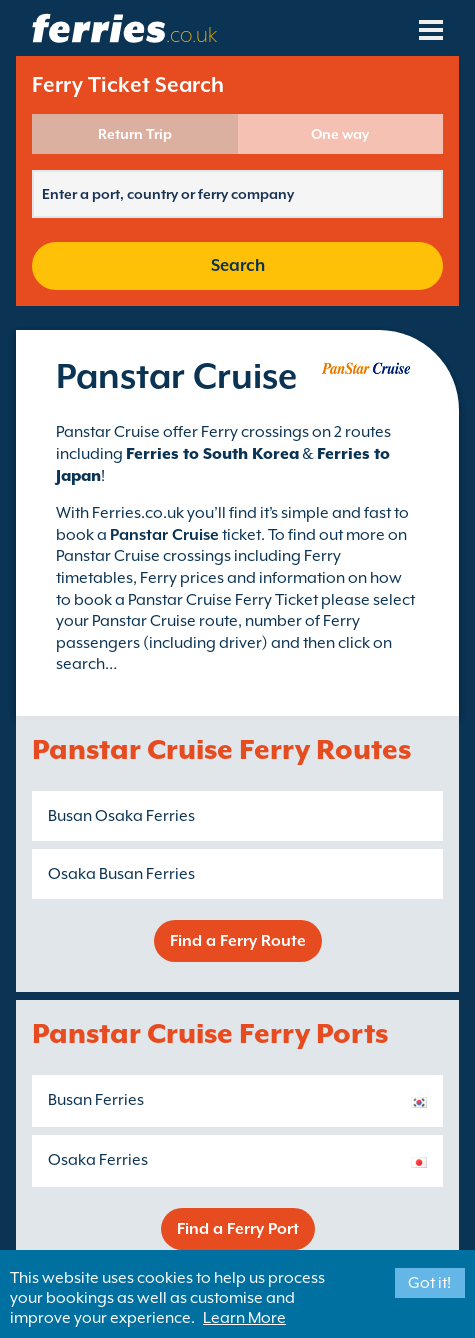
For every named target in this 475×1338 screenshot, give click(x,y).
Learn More (244, 1318)
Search (238, 265)
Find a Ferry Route (238, 941)
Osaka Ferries (98, 1160)
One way (340, 134)
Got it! (429, 1283)
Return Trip (135, 134)
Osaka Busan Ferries (121, 874)
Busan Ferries (96, 1100)
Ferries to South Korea (212, 454)
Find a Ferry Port (238, 1229)
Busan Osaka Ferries (121, 816)
